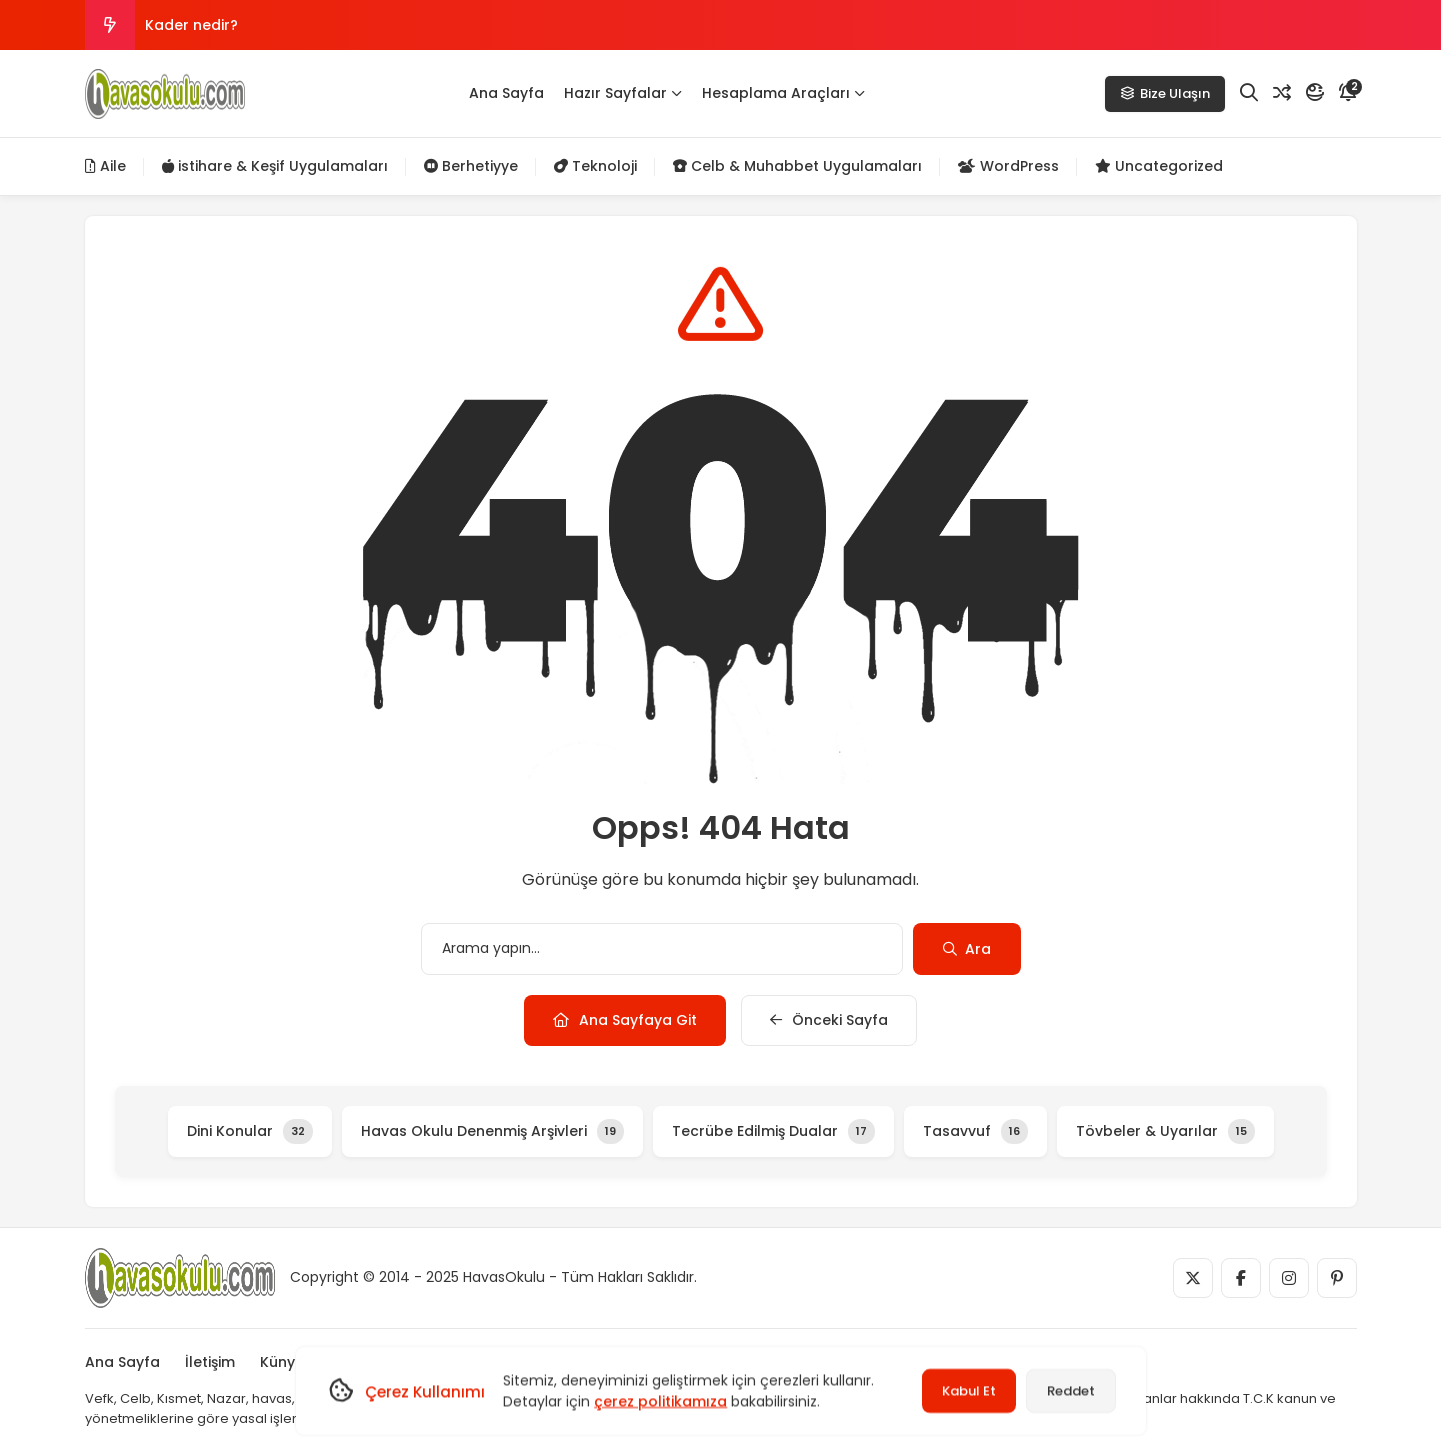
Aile (105, 166)
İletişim (210, 1362)
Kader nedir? (191, 25)
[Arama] (1249, 93)
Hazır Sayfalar (623, 93)
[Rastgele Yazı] (1282, 93)
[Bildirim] (1348, 93)
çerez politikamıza (660, 1401)
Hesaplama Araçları (783, 93)
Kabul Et (969, 1390)
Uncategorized (1159, 166)
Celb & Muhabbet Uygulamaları (797, 166)
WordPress (1008, 166)
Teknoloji (595, 166)
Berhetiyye (471, 166)
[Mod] (1315, 93)
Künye (282, 1362)
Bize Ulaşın (1165, 93)
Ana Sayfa (506, 93)
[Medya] (1193, 1278)
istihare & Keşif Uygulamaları (275, 166)
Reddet (1071, 1390)
